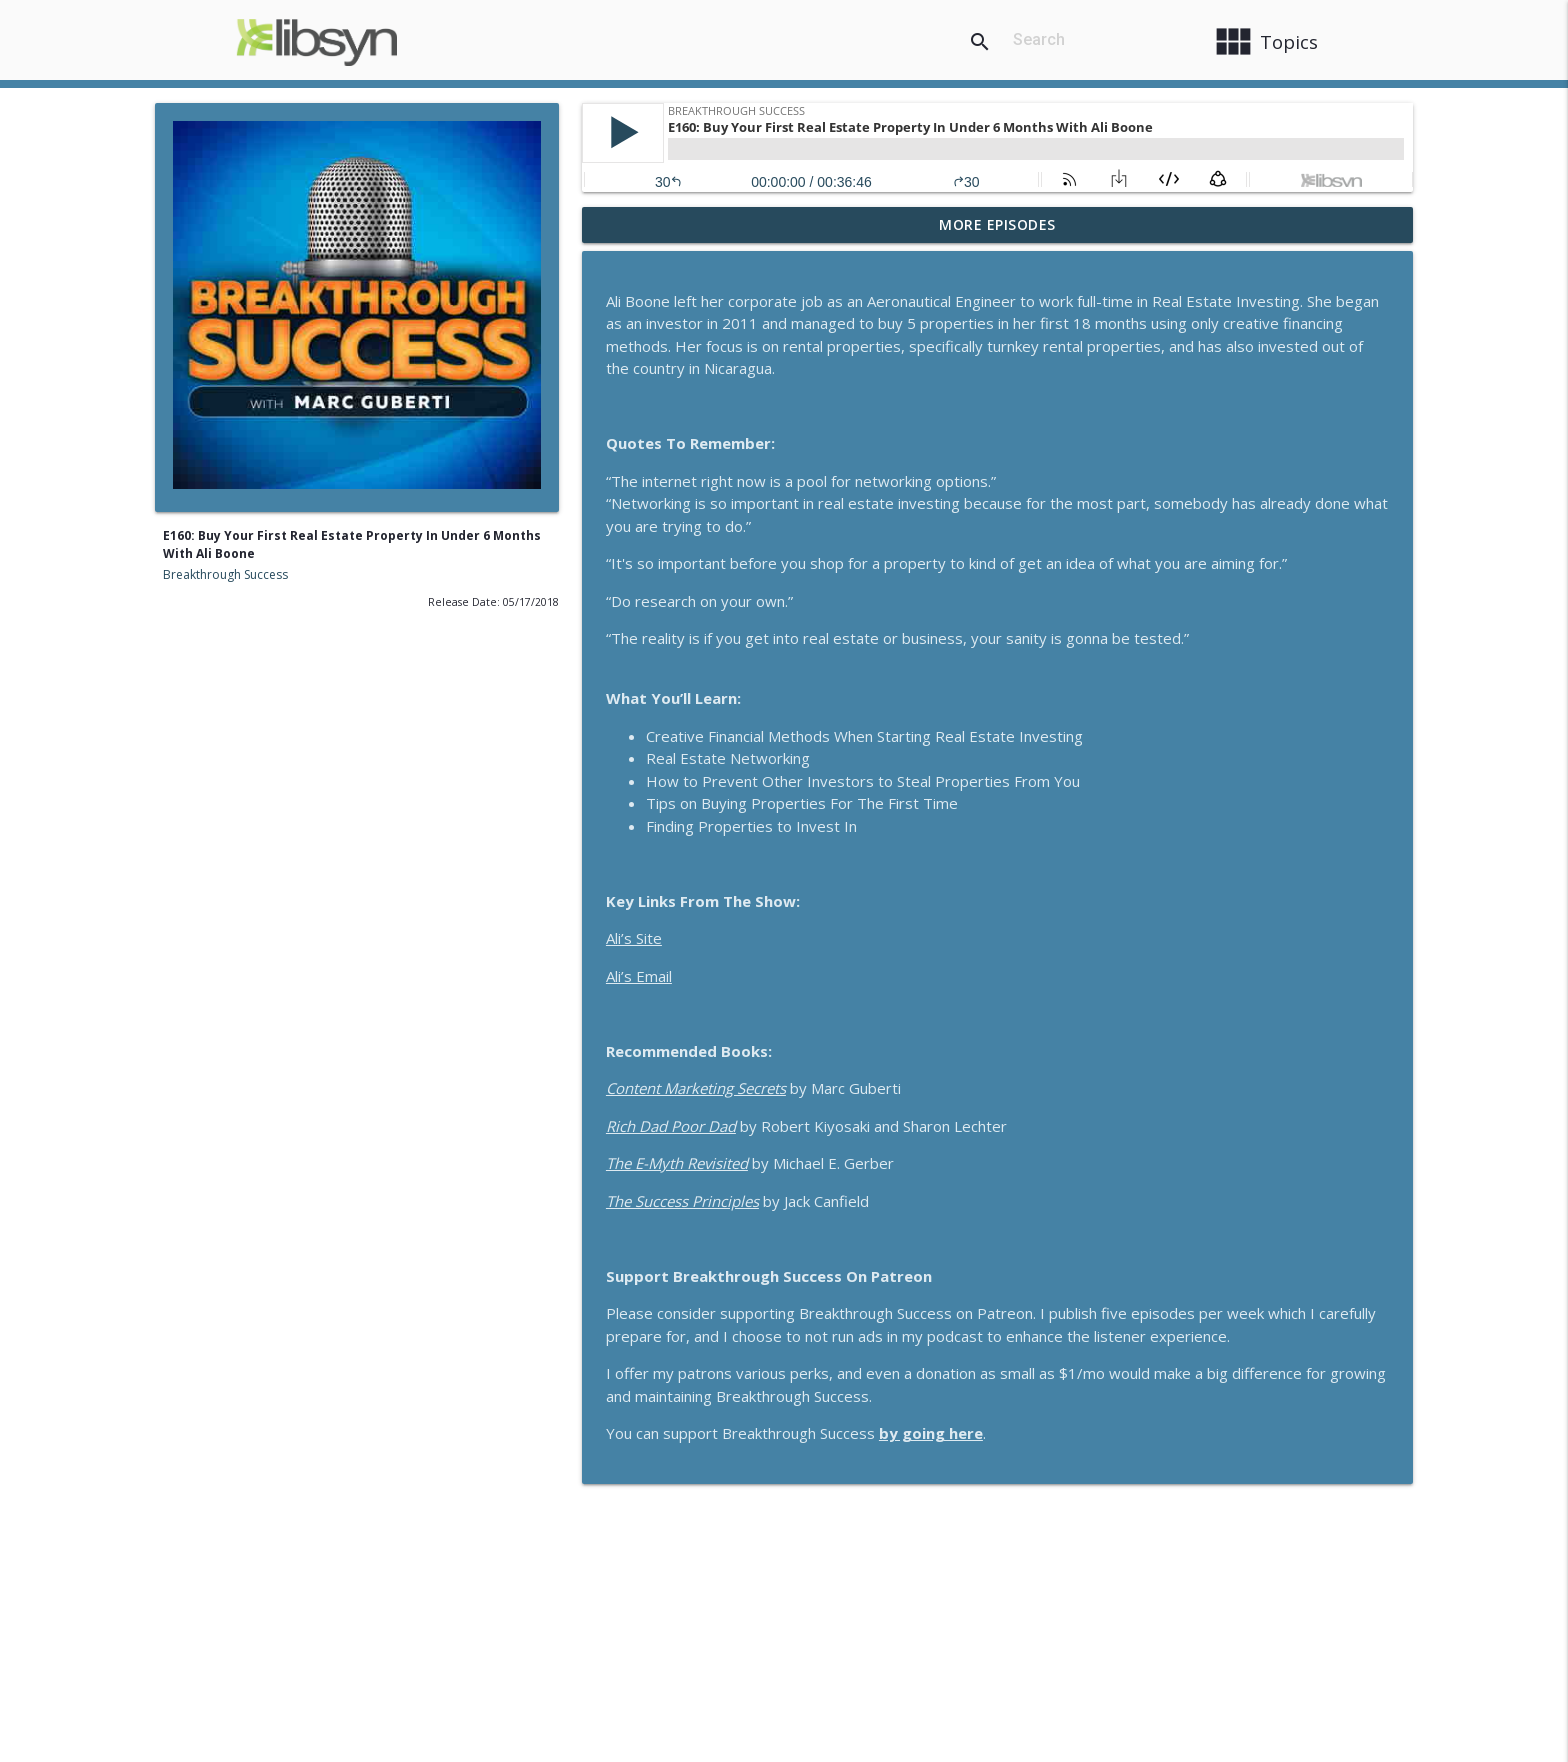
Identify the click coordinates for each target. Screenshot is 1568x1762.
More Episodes (997, 224)
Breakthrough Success (225, 574)
